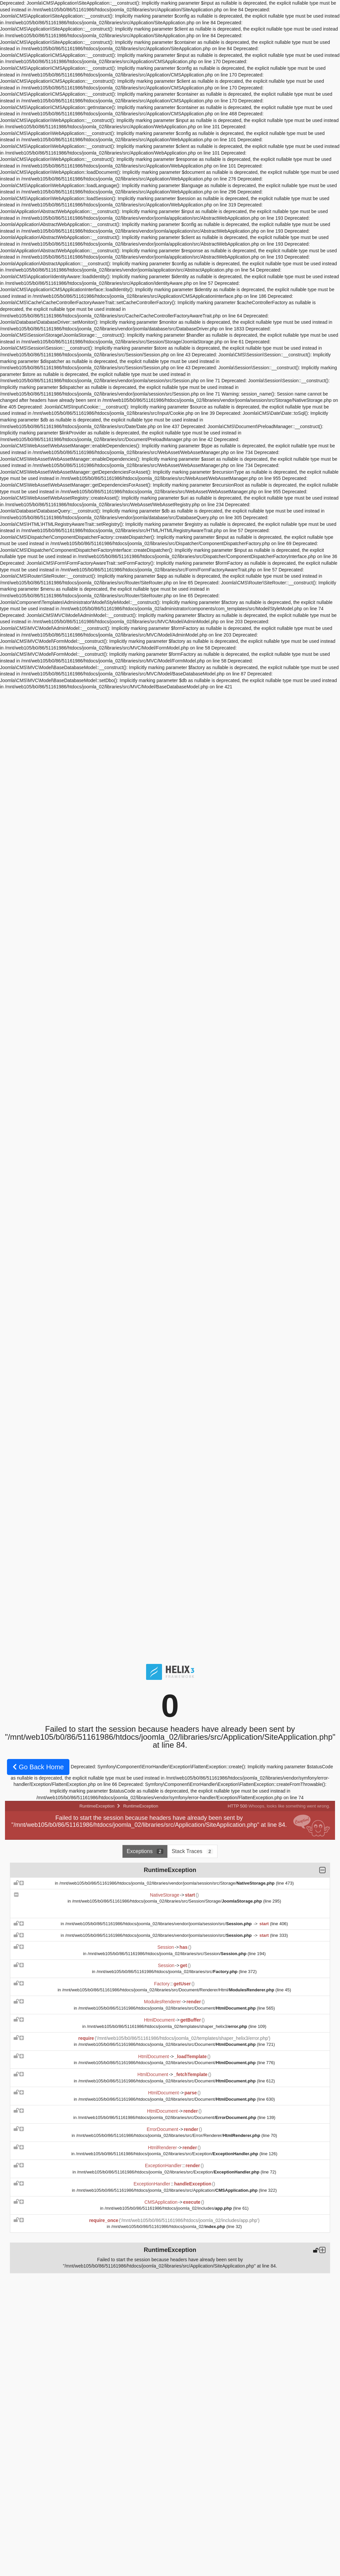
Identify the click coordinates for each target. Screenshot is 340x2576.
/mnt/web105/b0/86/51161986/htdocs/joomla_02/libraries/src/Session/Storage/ (167, 1901)
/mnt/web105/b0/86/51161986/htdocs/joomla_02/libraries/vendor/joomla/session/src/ (159, 1923)
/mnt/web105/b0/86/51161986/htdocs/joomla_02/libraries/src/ (168, 1971)
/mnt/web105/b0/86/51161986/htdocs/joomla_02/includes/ (169, 2208)
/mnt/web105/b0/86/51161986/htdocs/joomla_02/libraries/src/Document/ (167, 2008)
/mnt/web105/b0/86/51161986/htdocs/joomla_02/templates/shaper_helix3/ (167, 2026)
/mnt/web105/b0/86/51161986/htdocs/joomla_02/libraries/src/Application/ (167, 2190)
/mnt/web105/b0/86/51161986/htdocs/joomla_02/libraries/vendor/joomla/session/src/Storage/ (167, 1883)
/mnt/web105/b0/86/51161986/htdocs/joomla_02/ (168, 2226)
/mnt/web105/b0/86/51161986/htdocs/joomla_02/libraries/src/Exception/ (167, 2153)
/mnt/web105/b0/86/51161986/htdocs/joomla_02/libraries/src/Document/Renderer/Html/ (168, 1989)
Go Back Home (38, 1767)
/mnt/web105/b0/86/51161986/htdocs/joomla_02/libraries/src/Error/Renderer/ (168, 2135)
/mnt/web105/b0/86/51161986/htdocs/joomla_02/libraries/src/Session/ (168, 1953)
